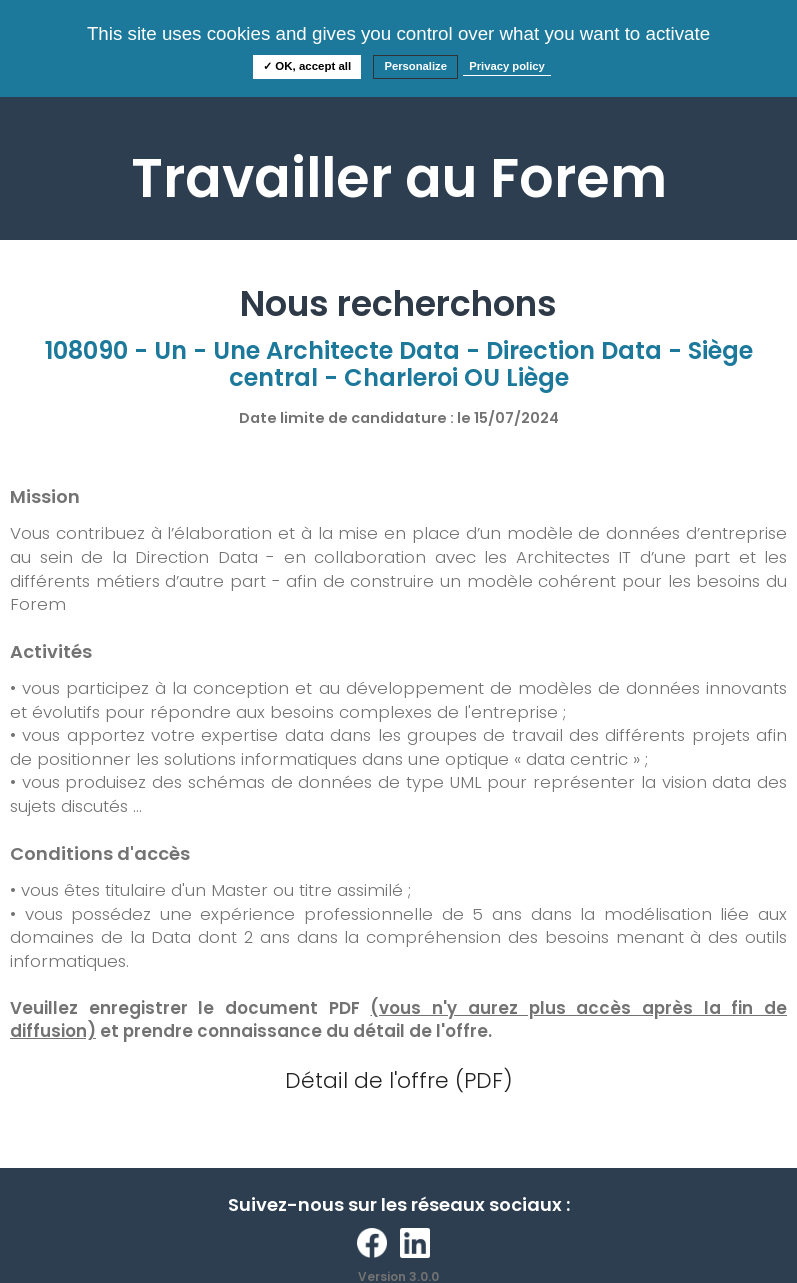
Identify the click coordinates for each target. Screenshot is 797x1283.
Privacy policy (507, 66)
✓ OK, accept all (307, 66)
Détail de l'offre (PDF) (399, 1080)
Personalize (415, 66)
